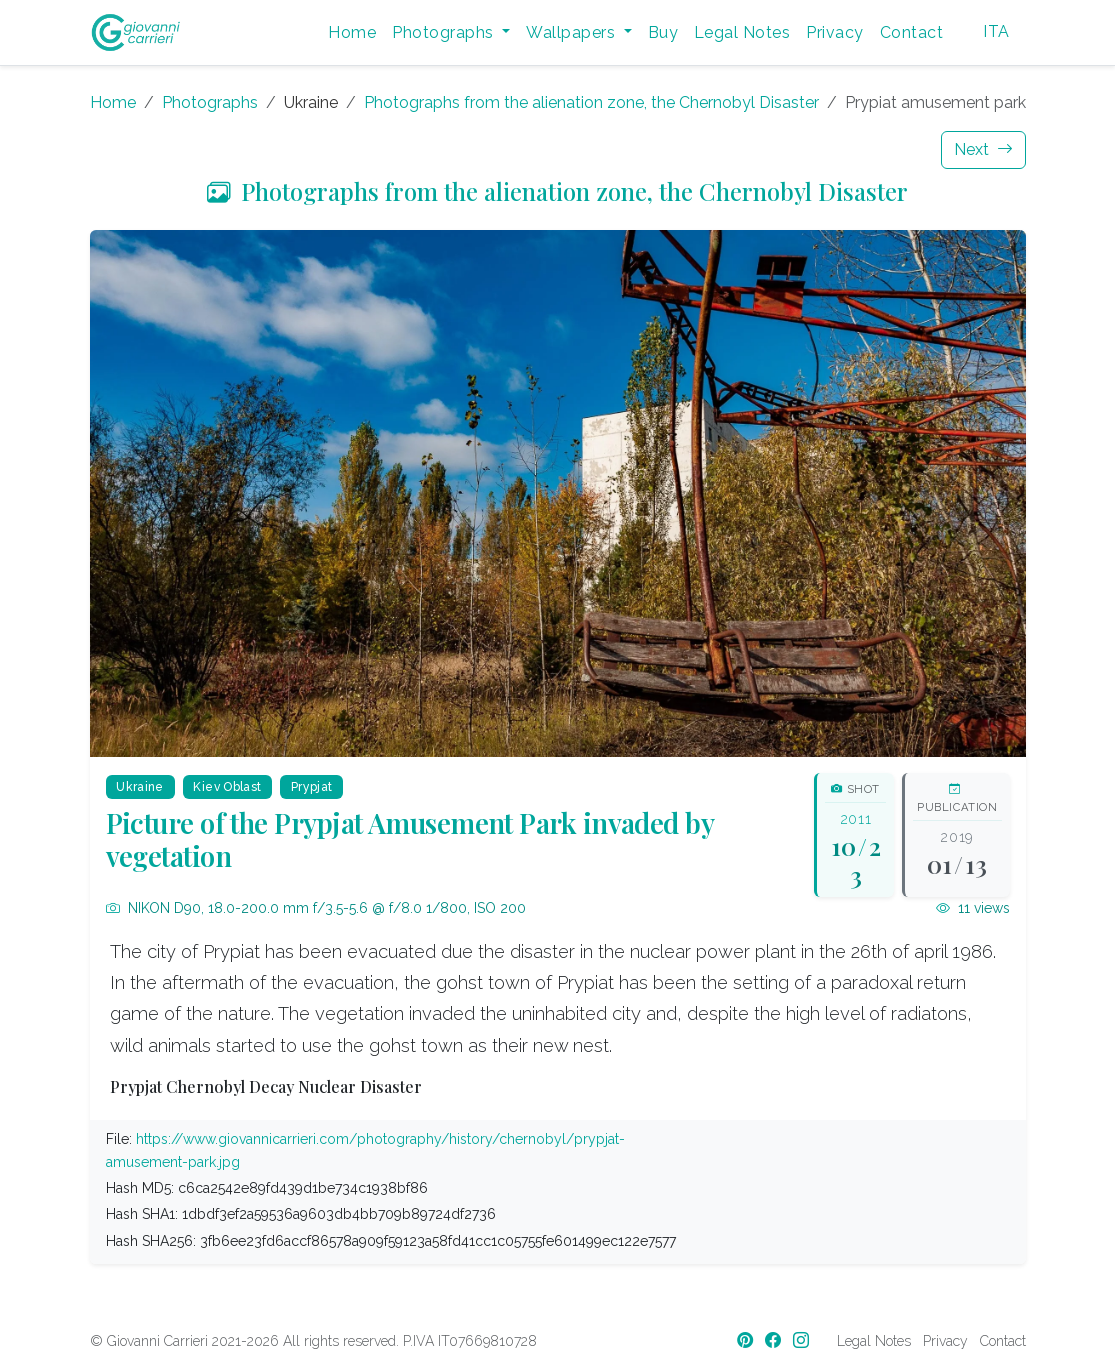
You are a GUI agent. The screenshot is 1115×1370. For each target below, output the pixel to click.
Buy (663, 32)
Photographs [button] (445, 32)
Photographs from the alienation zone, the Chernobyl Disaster (591, 102)
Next (983, 149)
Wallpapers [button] (572, 32)
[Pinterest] (747, 1340)
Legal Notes (742, 32)
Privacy (834, 32)
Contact (911, 32)
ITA (996, 31)
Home (352, 32)
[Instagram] (803, 1340)
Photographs (210, 102)
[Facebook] (775, 1340)
